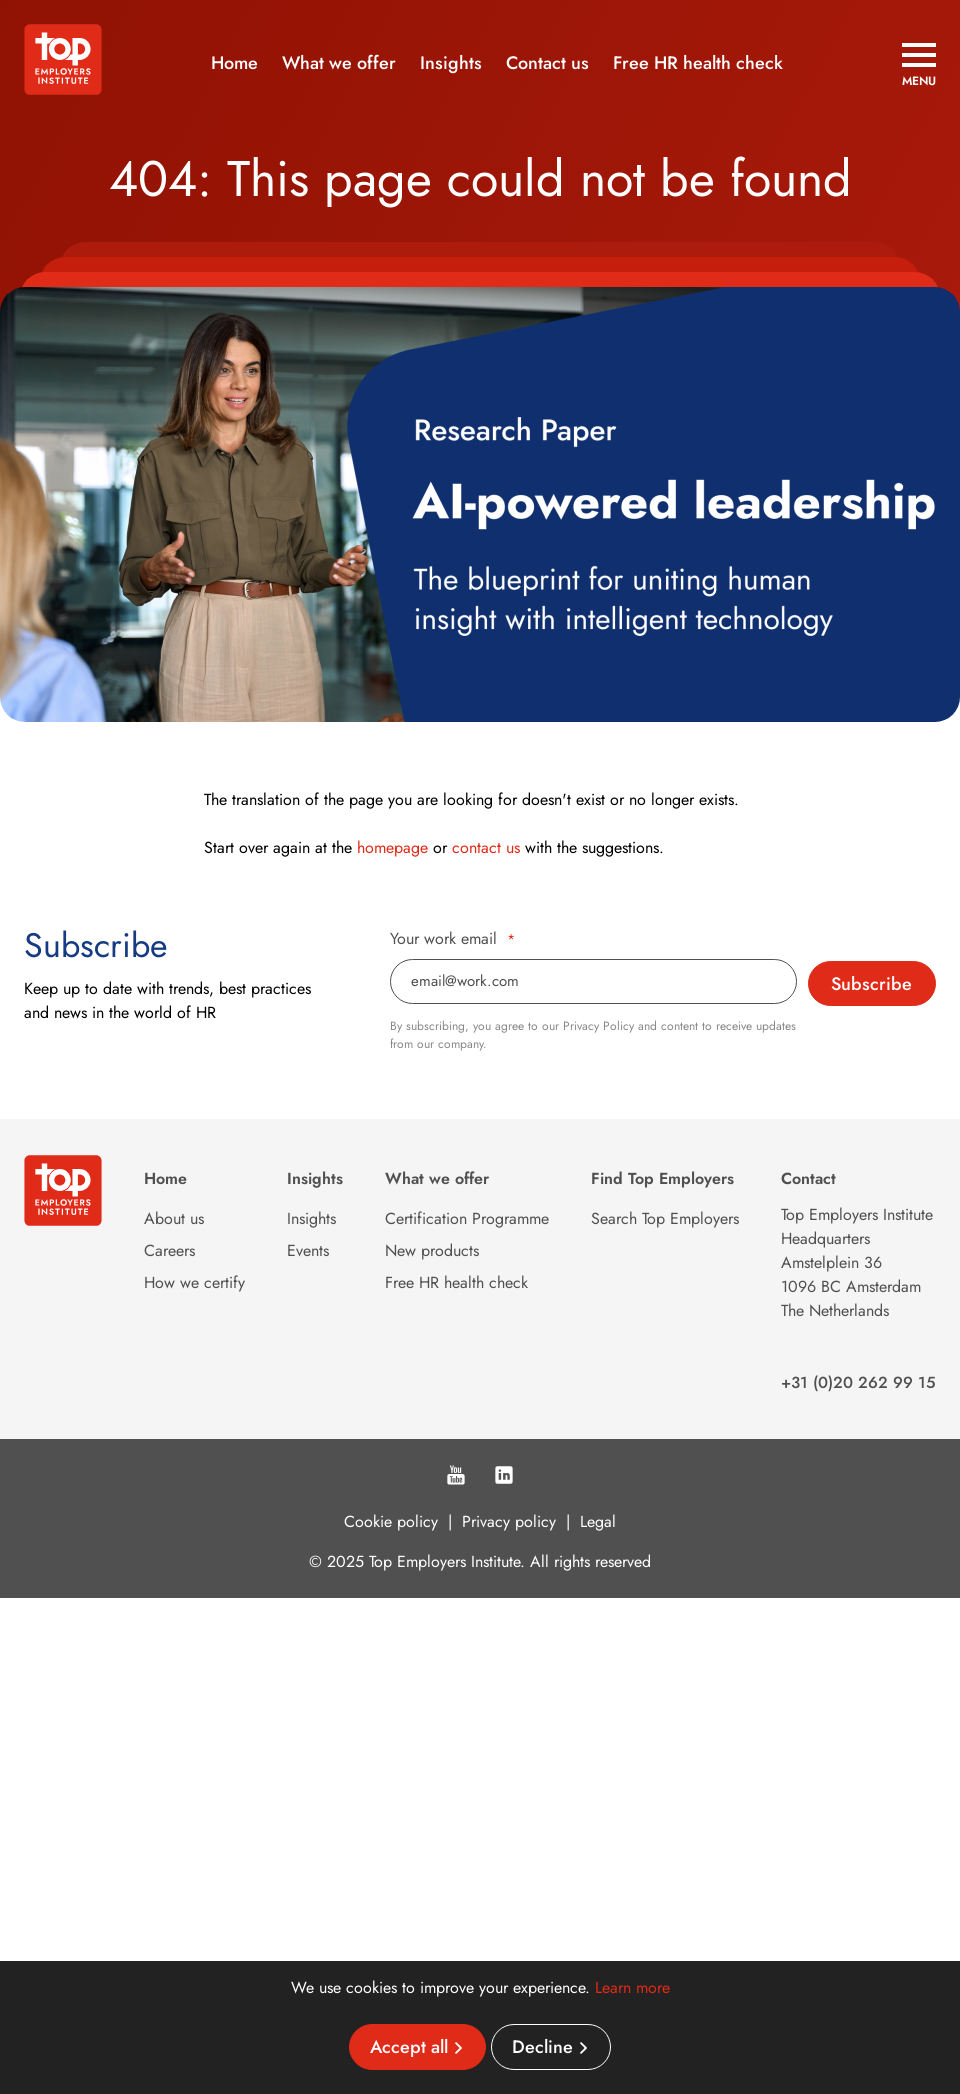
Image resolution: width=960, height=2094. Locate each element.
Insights (451, 63)
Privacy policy (509, 1521)
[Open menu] (919, 65)
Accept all (409, 2047)
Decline (542, 2047)
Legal (598, 1521)
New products (432, 1250)
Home (234, 63)
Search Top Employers (665, 1218)
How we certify (194, 1282)
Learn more (632, 1987)
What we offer (339, 63)
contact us (486, 847)
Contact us (547, 63)
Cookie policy (391, 1521)
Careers (169, 1250)
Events (308, 1250)
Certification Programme (467, 1218)
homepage (392, 847)
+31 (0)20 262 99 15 (858, 1382)
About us (174, 1218)
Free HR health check (698, 63)
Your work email (452, 939)
